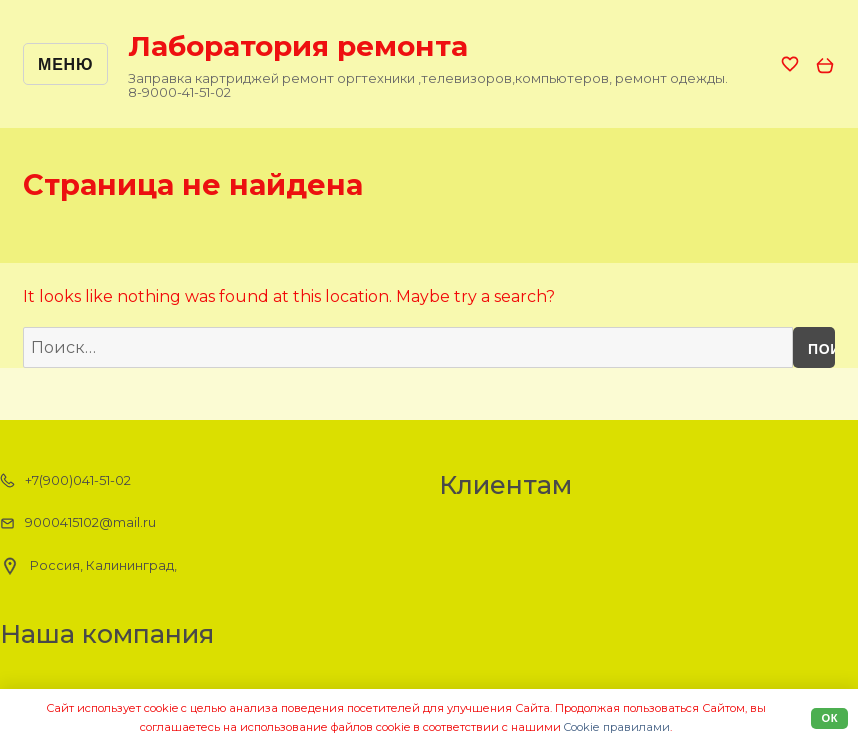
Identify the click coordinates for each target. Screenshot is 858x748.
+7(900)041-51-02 (65, 481)
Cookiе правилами (617, 727)
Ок (829, 718)
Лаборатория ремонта (298, 46)
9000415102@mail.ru (78, 523)
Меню (65, 64)
